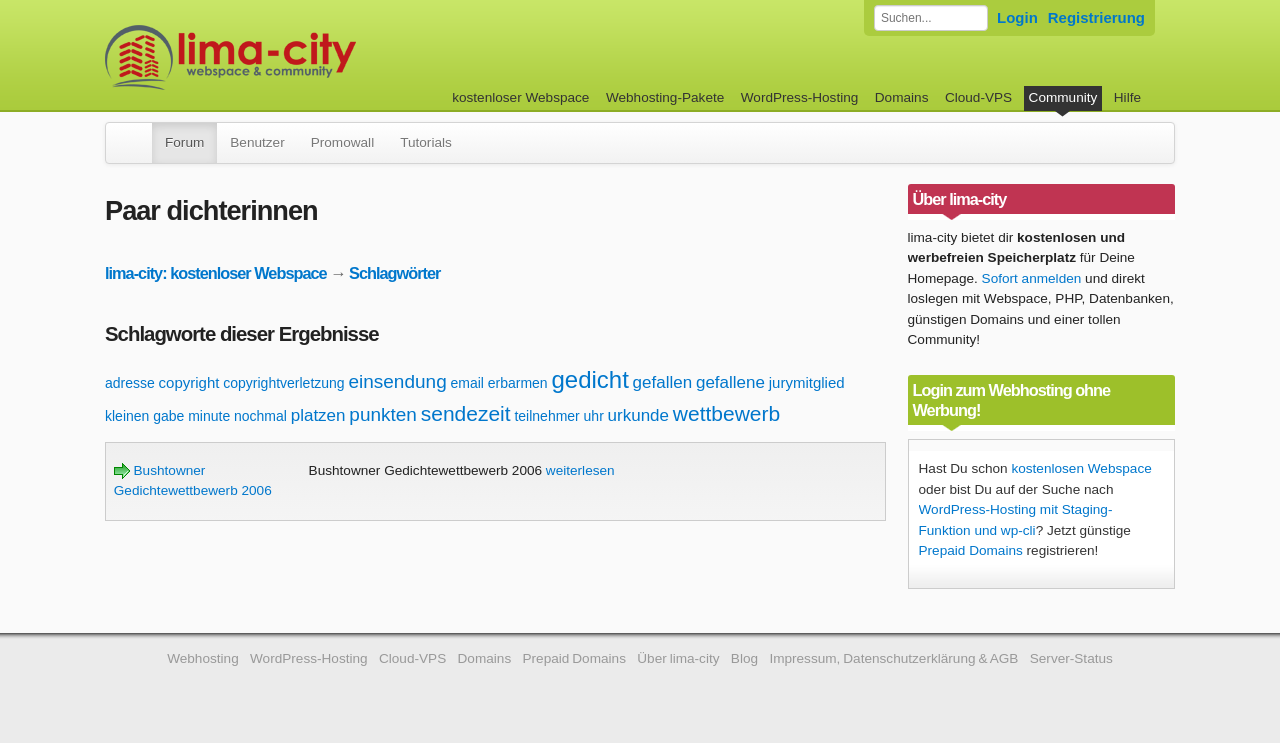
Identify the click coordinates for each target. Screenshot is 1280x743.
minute (209, 416)
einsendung (397, 381)
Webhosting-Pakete (665, 97)
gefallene (730, 382)
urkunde (638, 415)
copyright (189, 382)
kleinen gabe (144, 416)
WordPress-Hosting (800, 97)
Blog (744, 658)
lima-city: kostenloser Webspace (216, 273)
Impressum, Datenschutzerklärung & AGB (893, 658)
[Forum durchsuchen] (931, 18)
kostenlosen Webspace (1081, 468)
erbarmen (518, 383)
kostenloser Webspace (520, 97)
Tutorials (426, 142)
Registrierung (1096, 17)
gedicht (589, 379)
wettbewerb (726, 413)
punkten (383, 414)
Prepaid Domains (971, 550)
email (466, 383)
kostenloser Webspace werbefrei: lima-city (305, 57)
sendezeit (466, 413)
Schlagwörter (394, 273)
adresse (130, 383)
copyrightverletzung (283, 383)
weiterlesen (580, 470)
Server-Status (1071, 658)
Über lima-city (678, 658)
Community (1063, 97)
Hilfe (1127, 97)
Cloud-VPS (978, 97)
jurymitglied (807, 382)
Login (1017, 17)
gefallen (663, 382)
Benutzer (257, 142)
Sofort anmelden (1032, 278)
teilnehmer (546, 416)
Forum (184, 142)
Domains (902, 97)
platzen (318, 415)
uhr (594, 416)
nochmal (260, 416)
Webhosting (203, 658)
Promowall (342, 142)
